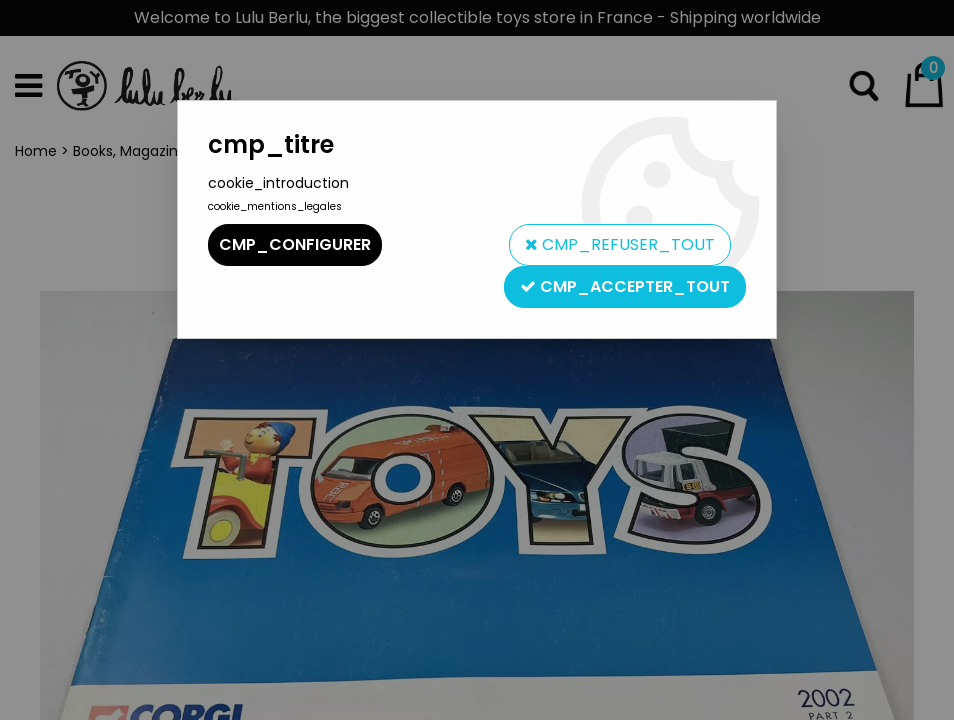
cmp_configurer (295, 244)
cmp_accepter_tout (625, 286)
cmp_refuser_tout (620, 244)
